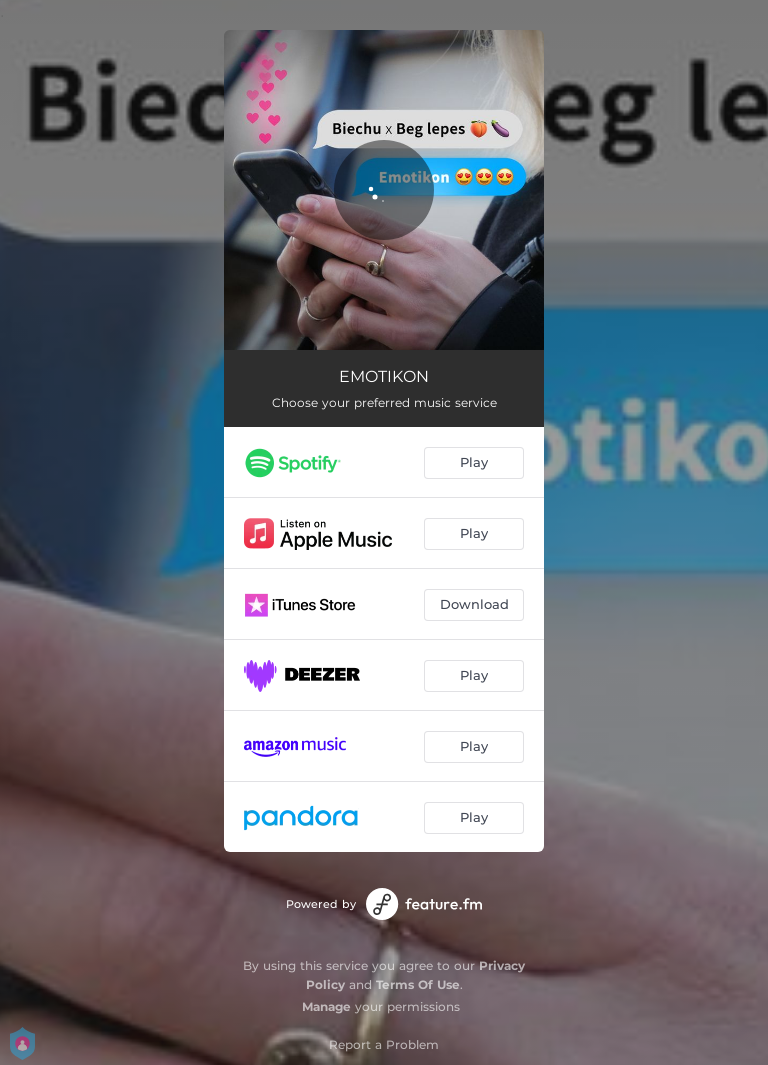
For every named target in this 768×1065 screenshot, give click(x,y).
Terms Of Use (418, 984)
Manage (326, 1006)
